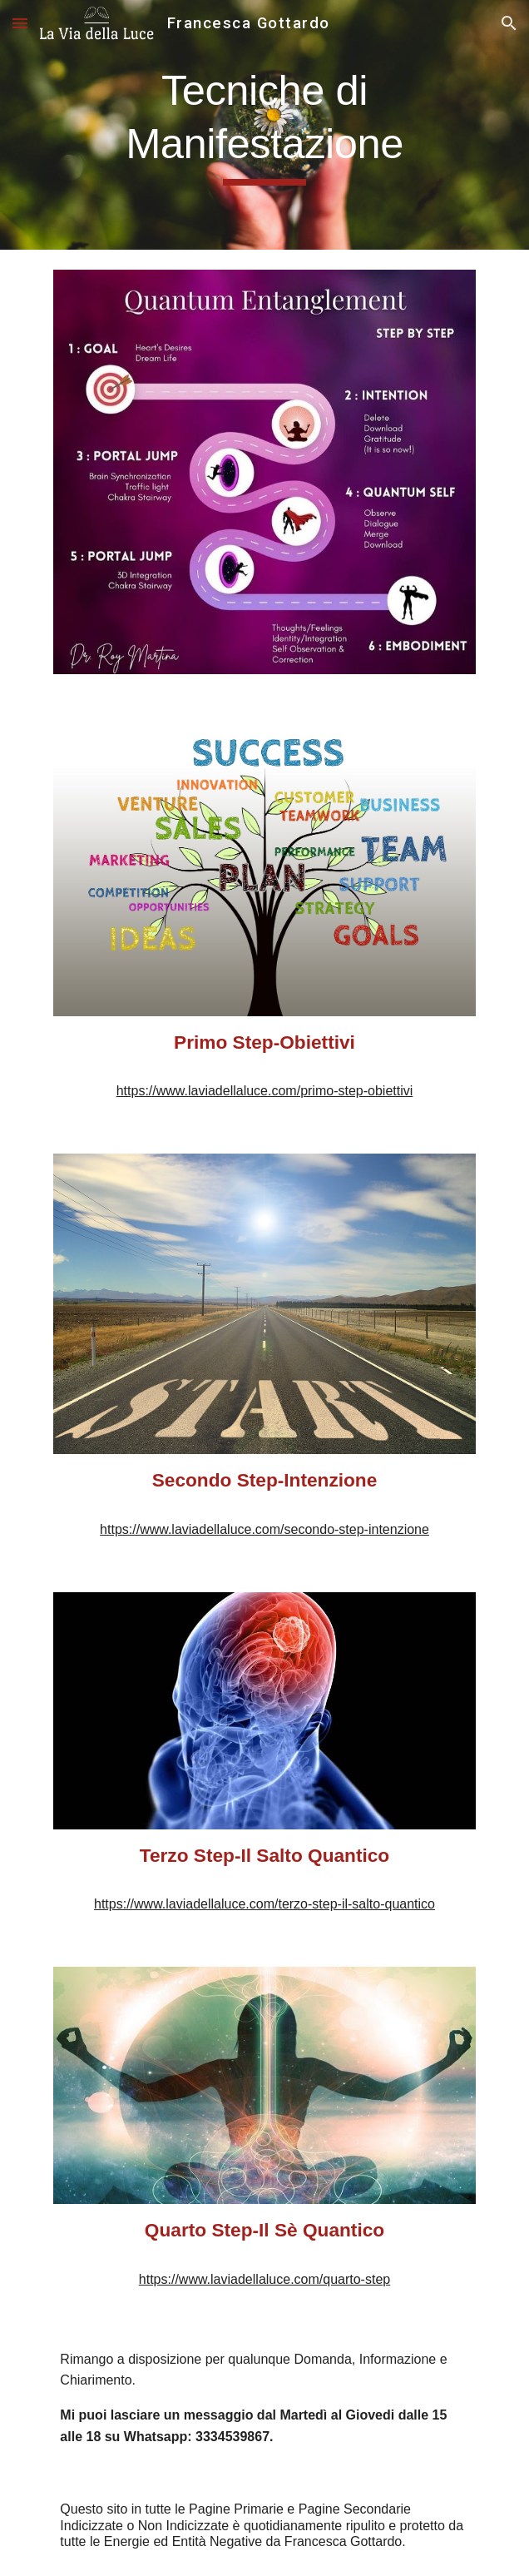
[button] (20, 23)
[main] (264, 124)
